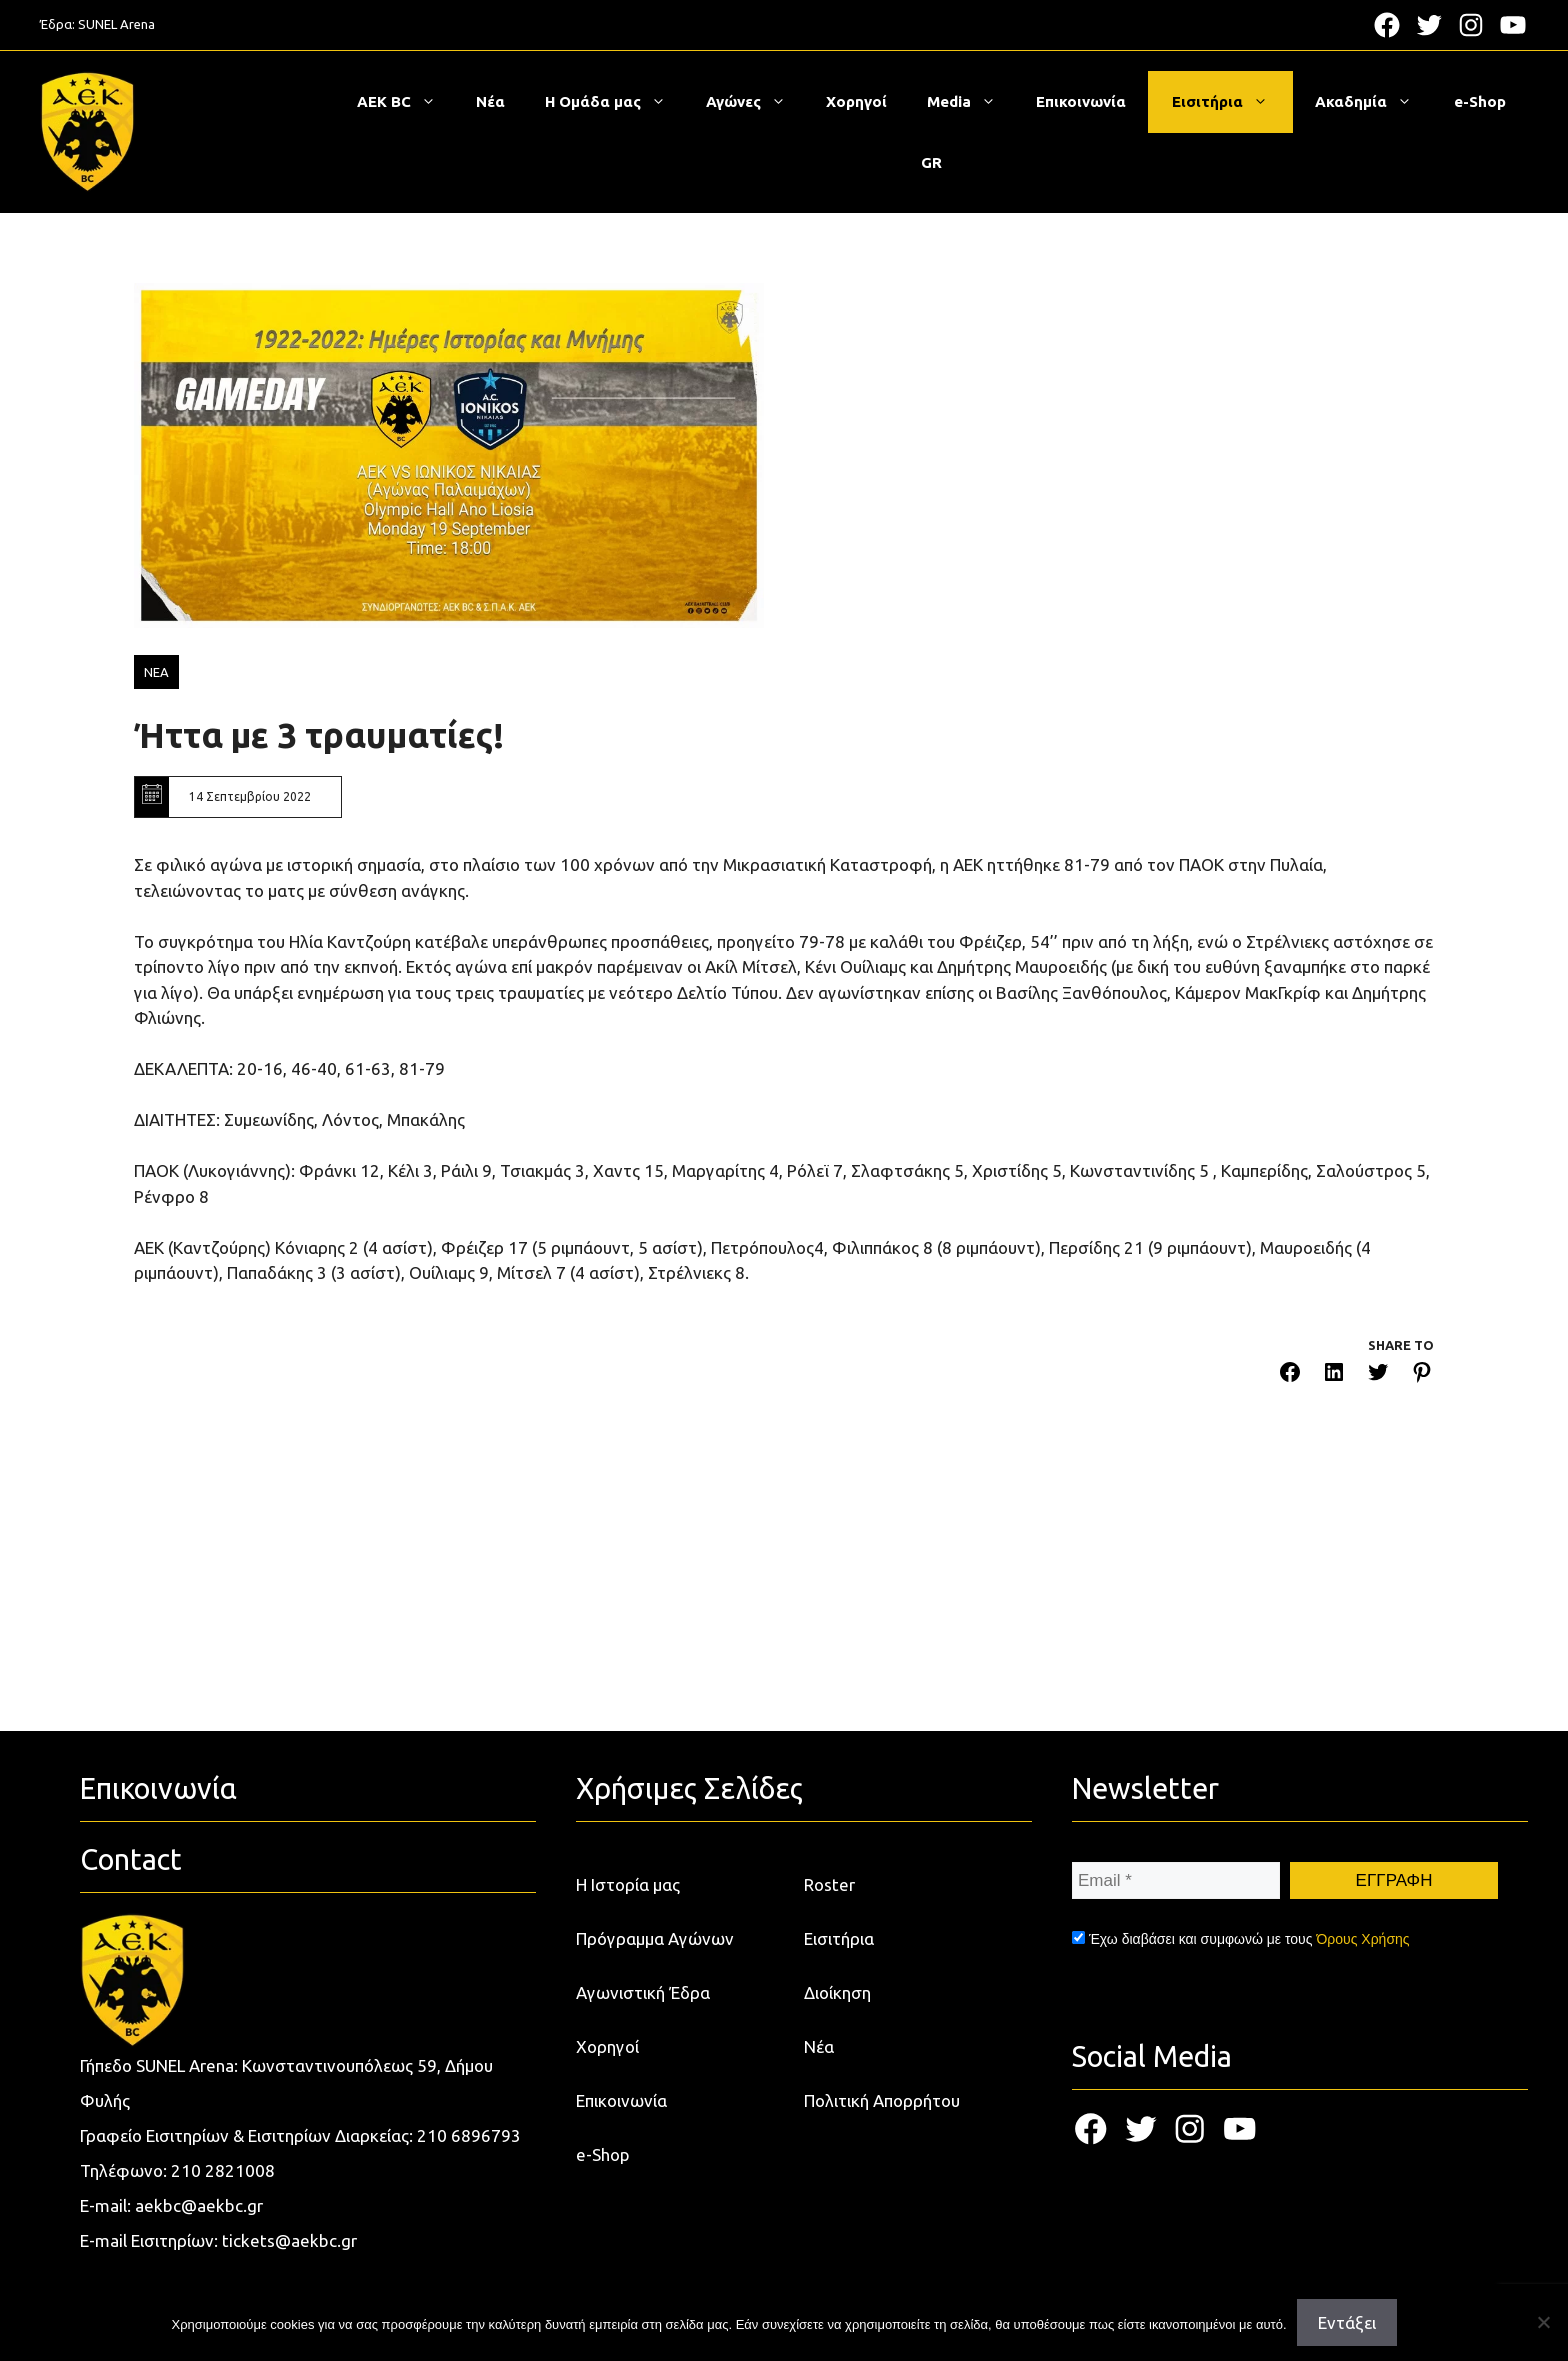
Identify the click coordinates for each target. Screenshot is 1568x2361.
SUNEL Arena (116, 24)
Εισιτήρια (1230, 102)
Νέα (490, 101)
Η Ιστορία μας (628, 1884)
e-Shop (1480, 101)
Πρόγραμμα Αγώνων (655, 1938)
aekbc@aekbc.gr (199, 2205)
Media (971, 102)
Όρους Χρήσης (1362, 1939)
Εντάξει (1347, 2322)
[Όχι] (1543, 2322)
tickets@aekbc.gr (289, 2240)
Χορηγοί (856, 101)
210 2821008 (223, 2170)
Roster (829, 1884)
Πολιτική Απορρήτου (882, 2100)
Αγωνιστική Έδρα (643, 1992)
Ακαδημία (1373, 102)
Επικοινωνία (1081, 101)
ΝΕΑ (156, 672)
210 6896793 (469, 2135)
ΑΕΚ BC (406, 102)
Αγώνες (756, 102)
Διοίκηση (837, 1992)
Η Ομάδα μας (615, 102)
